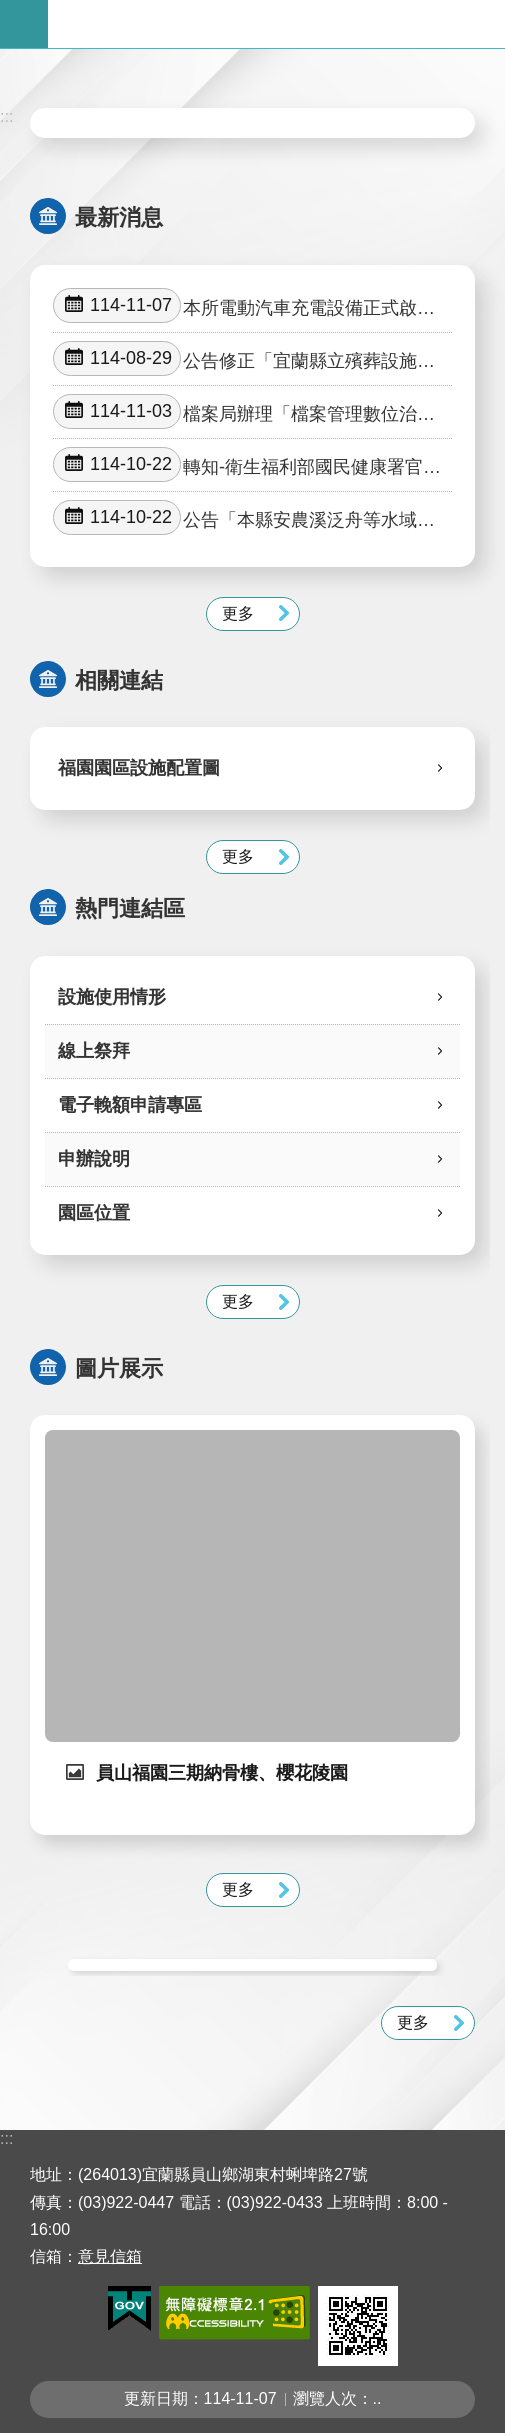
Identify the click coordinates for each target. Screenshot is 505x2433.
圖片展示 (119, 1368)
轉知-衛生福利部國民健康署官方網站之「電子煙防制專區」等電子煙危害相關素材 (247, 465)
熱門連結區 (130, 908)
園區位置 (94, 1213)
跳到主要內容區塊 (10, 10)
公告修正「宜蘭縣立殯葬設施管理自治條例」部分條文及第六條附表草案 (244, 359)
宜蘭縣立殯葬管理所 (276, 24)
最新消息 (119, 217)
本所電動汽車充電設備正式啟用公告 (244, 306)
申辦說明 (94, 1159)
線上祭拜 (94, 1051)
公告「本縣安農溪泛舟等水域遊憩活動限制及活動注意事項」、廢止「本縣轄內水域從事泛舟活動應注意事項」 (244, 518)
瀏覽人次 (325, 2398)
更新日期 (156, 2398)
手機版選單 (24, 24)
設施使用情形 (112, 997)
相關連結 (119, 680)
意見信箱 (110, 2256)
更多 (238, 613)
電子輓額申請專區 (130, 1105)
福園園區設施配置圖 (139, 768)
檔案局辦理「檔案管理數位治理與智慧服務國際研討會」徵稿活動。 (244, 412)
